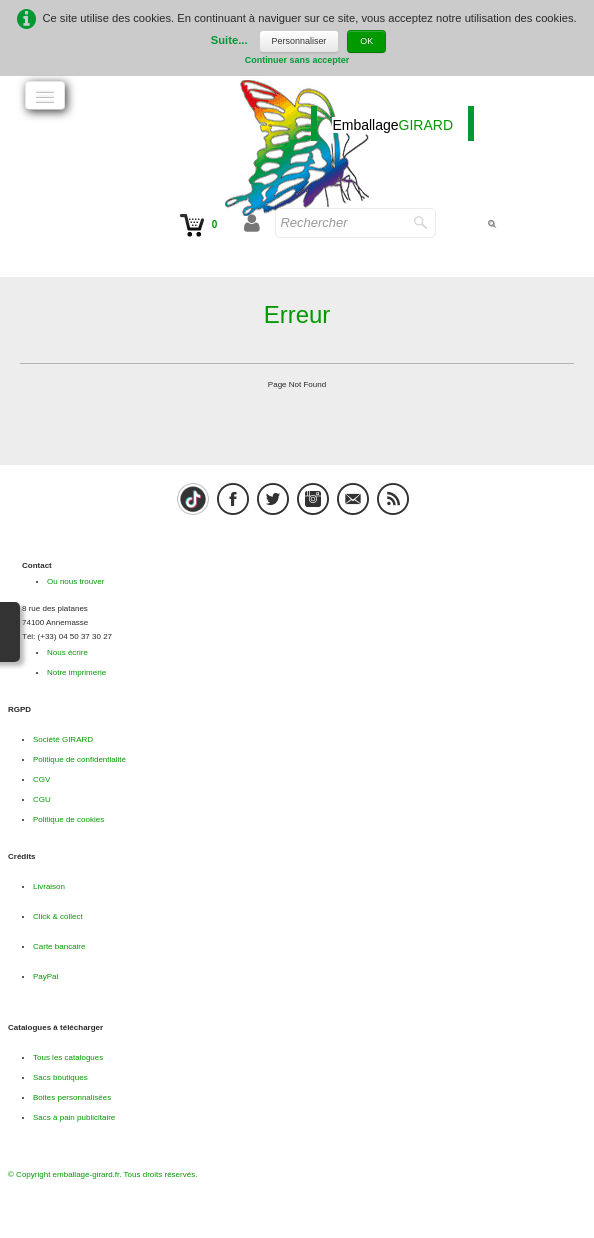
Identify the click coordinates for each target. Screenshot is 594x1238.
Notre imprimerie (76, 672)
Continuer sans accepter (297, 60)
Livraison (49, 886)
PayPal (45, 976)
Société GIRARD (63, 739)
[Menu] (45, 95)
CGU (42, 799)
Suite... (229, 41)
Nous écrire (67, 652)
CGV (41, 779)
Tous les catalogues (68, 1057)
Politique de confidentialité (79, 759)
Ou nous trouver (75, 581)
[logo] (392, 123)
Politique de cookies (68, 819)
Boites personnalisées (72, 1097)
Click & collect (58, 916)
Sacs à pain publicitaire (74, 1117)
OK (366, 41)
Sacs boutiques (60, 1077)
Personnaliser (299, 41)
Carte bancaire (59, 946)
